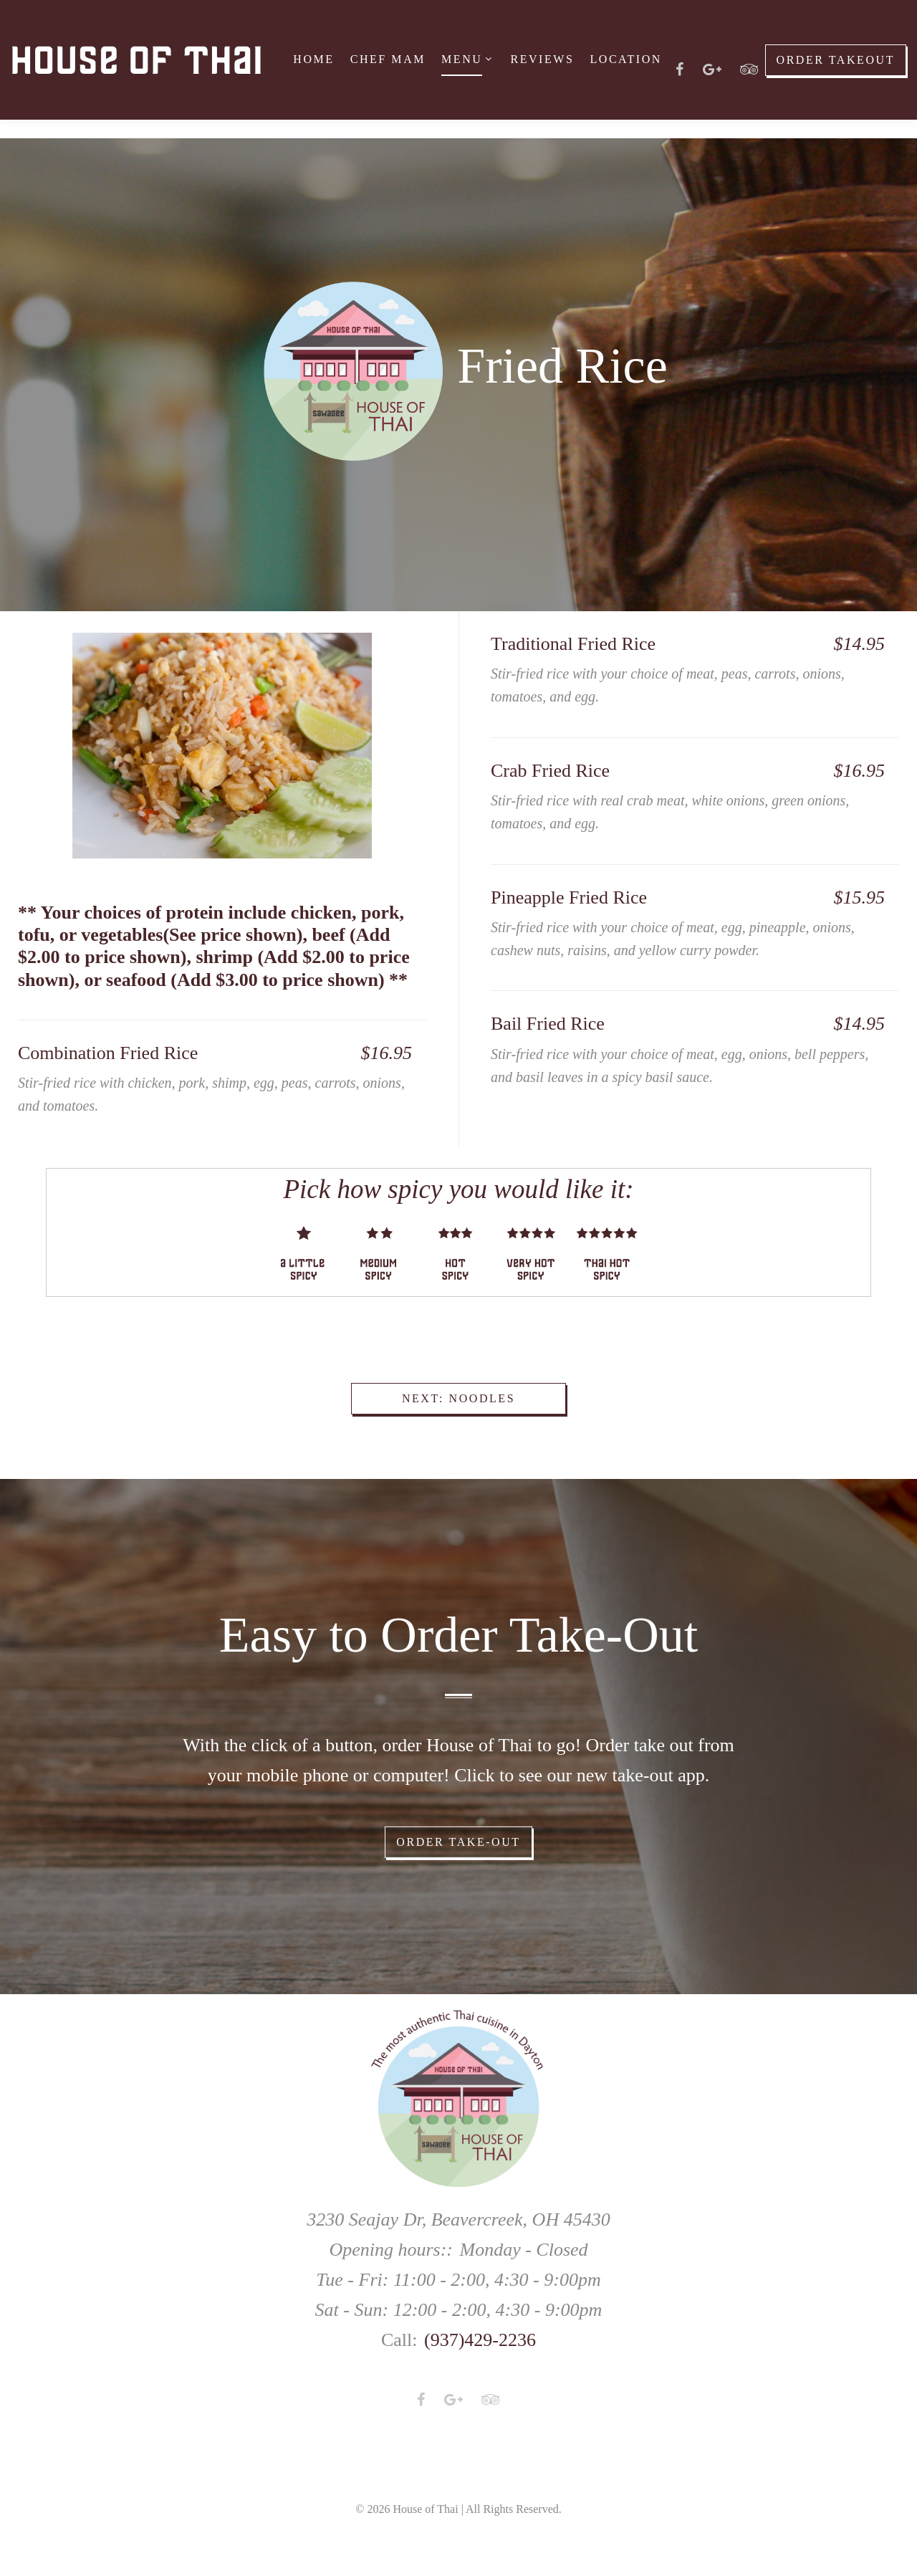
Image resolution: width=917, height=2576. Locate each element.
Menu (461, 59)
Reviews (542, 59)
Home (313, 59)
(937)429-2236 (480, 2340)
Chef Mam (388, 59)
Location (625, 59)
